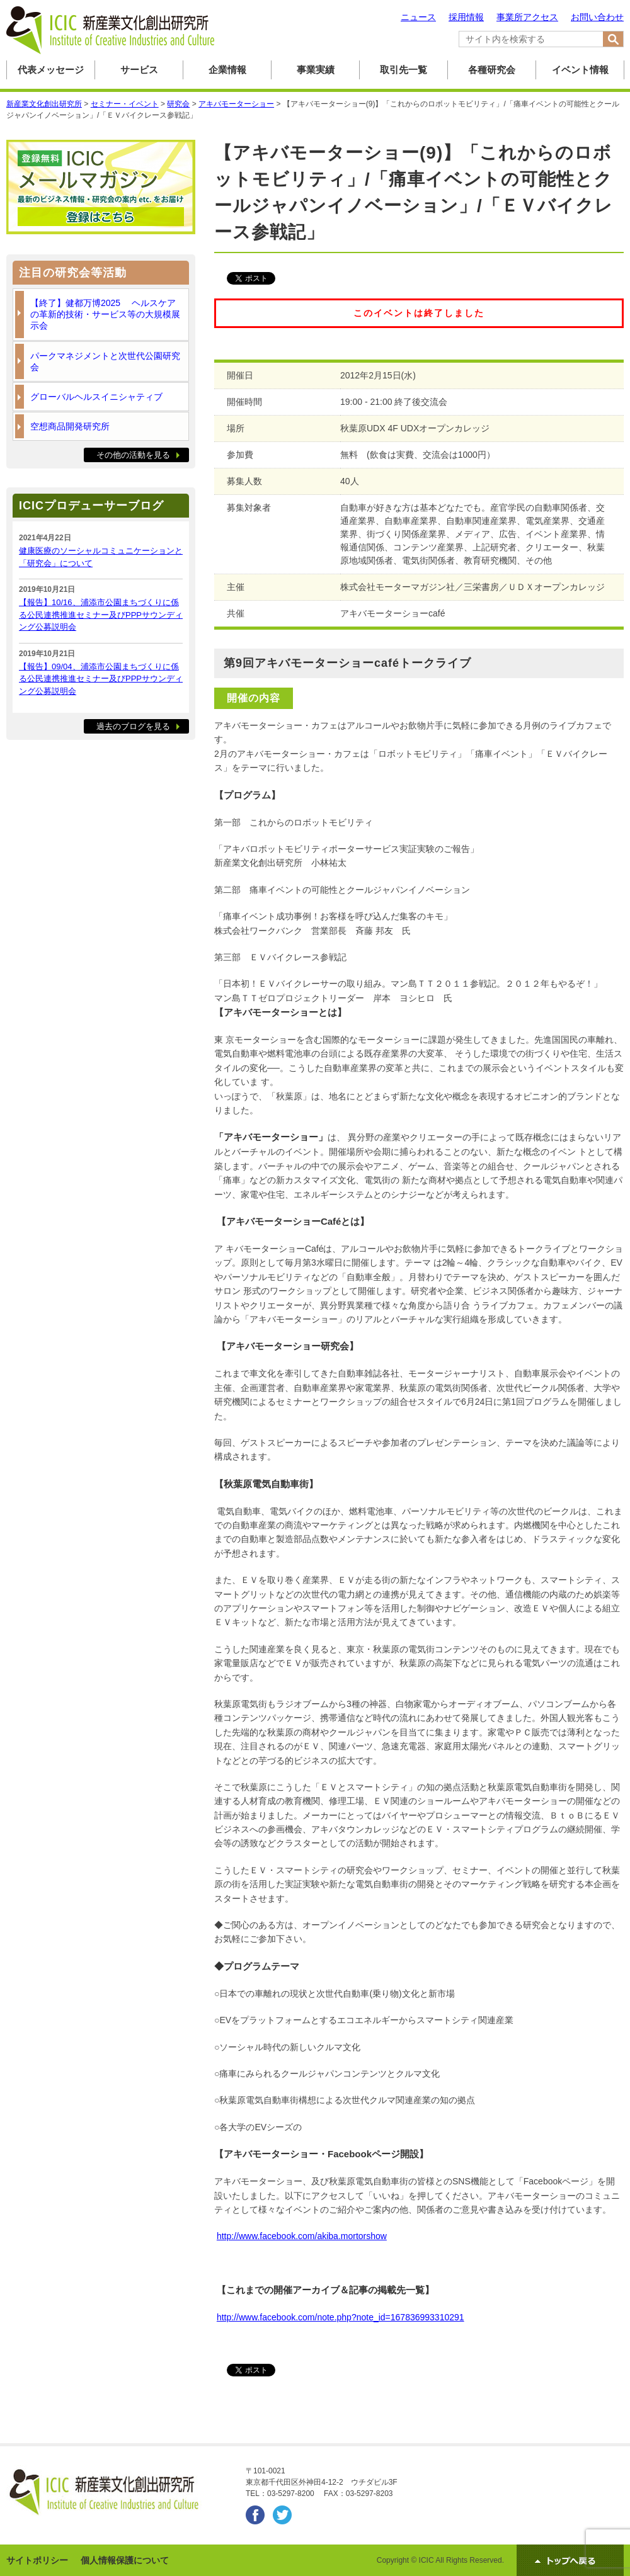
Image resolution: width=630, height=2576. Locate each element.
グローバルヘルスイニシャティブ (96, 397)
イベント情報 (580, 69)
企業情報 (227, 69)
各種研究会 (491, 69)
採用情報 (466, 17)
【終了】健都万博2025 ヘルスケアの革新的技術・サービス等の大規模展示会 (105, 314)
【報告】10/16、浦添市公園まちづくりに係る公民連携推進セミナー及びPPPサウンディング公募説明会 (101, 615)
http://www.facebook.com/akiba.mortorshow (302, 2236)
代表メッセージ (51, 69)
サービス (139, 69)
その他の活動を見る (133, 455)
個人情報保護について (125, 2560)
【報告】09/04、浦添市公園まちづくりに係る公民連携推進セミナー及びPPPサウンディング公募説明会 (101, 679)
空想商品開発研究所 (70, 426)
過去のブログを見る (133, 726)
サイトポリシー (37, 2560)
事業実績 (316, 69)
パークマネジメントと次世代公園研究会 (105, 361)
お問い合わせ (597, 17)
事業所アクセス (527, 17)
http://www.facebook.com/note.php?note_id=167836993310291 (340, 2317)
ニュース (418, 17)
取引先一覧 (403, 69)
